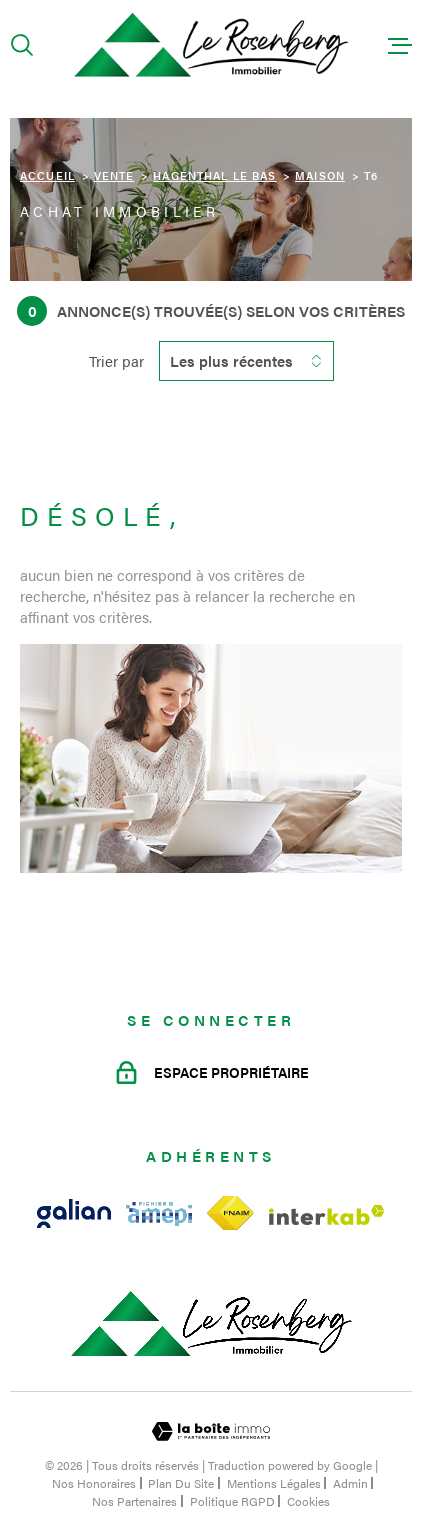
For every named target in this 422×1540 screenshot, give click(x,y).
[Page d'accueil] (211, 45)
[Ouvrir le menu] (400, 45)
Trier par (116, 361)
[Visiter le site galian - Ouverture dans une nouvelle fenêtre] (74, 1213)
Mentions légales (274, 1483)
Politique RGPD (232, 1501)
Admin (350, 1483)
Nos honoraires (94, 1483)
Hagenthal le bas (214, 175)
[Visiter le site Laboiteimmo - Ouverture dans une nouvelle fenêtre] (211, 1431)
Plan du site (181, 1483)
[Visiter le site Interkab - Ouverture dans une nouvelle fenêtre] (327, 1215)
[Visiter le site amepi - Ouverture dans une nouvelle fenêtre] (159, 1214)
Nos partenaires (134, 1501)
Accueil (47, 175)
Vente (114, 175)
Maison (320, 175)
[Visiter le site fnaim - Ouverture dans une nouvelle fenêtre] (230, 1213)
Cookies (308, 1501)
